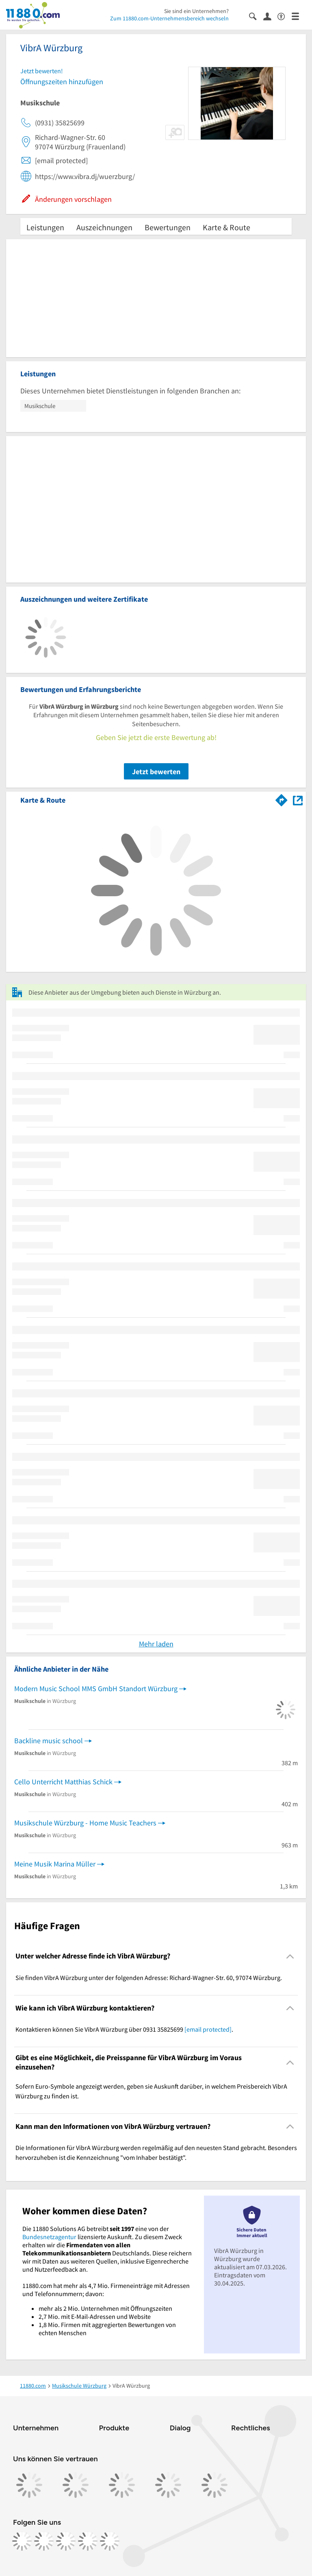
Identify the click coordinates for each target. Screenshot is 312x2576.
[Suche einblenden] (256, 15)
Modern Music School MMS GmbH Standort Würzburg (96, 1688)
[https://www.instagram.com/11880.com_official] (44, 2541)
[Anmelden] (270, 15)
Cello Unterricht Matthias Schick (63, 1781)
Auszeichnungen (104, 227)
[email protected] (208, 2029)
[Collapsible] (290, 1956)
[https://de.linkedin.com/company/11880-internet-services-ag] (88, 2541)
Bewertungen (168, 227)
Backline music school (48, 1740)
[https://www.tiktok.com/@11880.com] (66, 2541)
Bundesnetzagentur (49, 2237)
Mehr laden (156, 1643)
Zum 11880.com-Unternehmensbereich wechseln (169, 18)
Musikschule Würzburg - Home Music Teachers (85, 1822)
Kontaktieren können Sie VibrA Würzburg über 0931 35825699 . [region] (124, 2029)
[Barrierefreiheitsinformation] (284, 15)
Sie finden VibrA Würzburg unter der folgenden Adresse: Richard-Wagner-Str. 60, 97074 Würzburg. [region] (148, 1977)
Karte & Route (226, 227)
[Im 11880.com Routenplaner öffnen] (281, 798)
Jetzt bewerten (156, 771)
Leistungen (45, 227)
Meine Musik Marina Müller (54, 1864)
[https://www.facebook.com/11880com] (22, 2541)
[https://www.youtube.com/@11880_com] (110, 2541)
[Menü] (299, 15)
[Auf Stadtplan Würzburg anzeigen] (298, 799)
